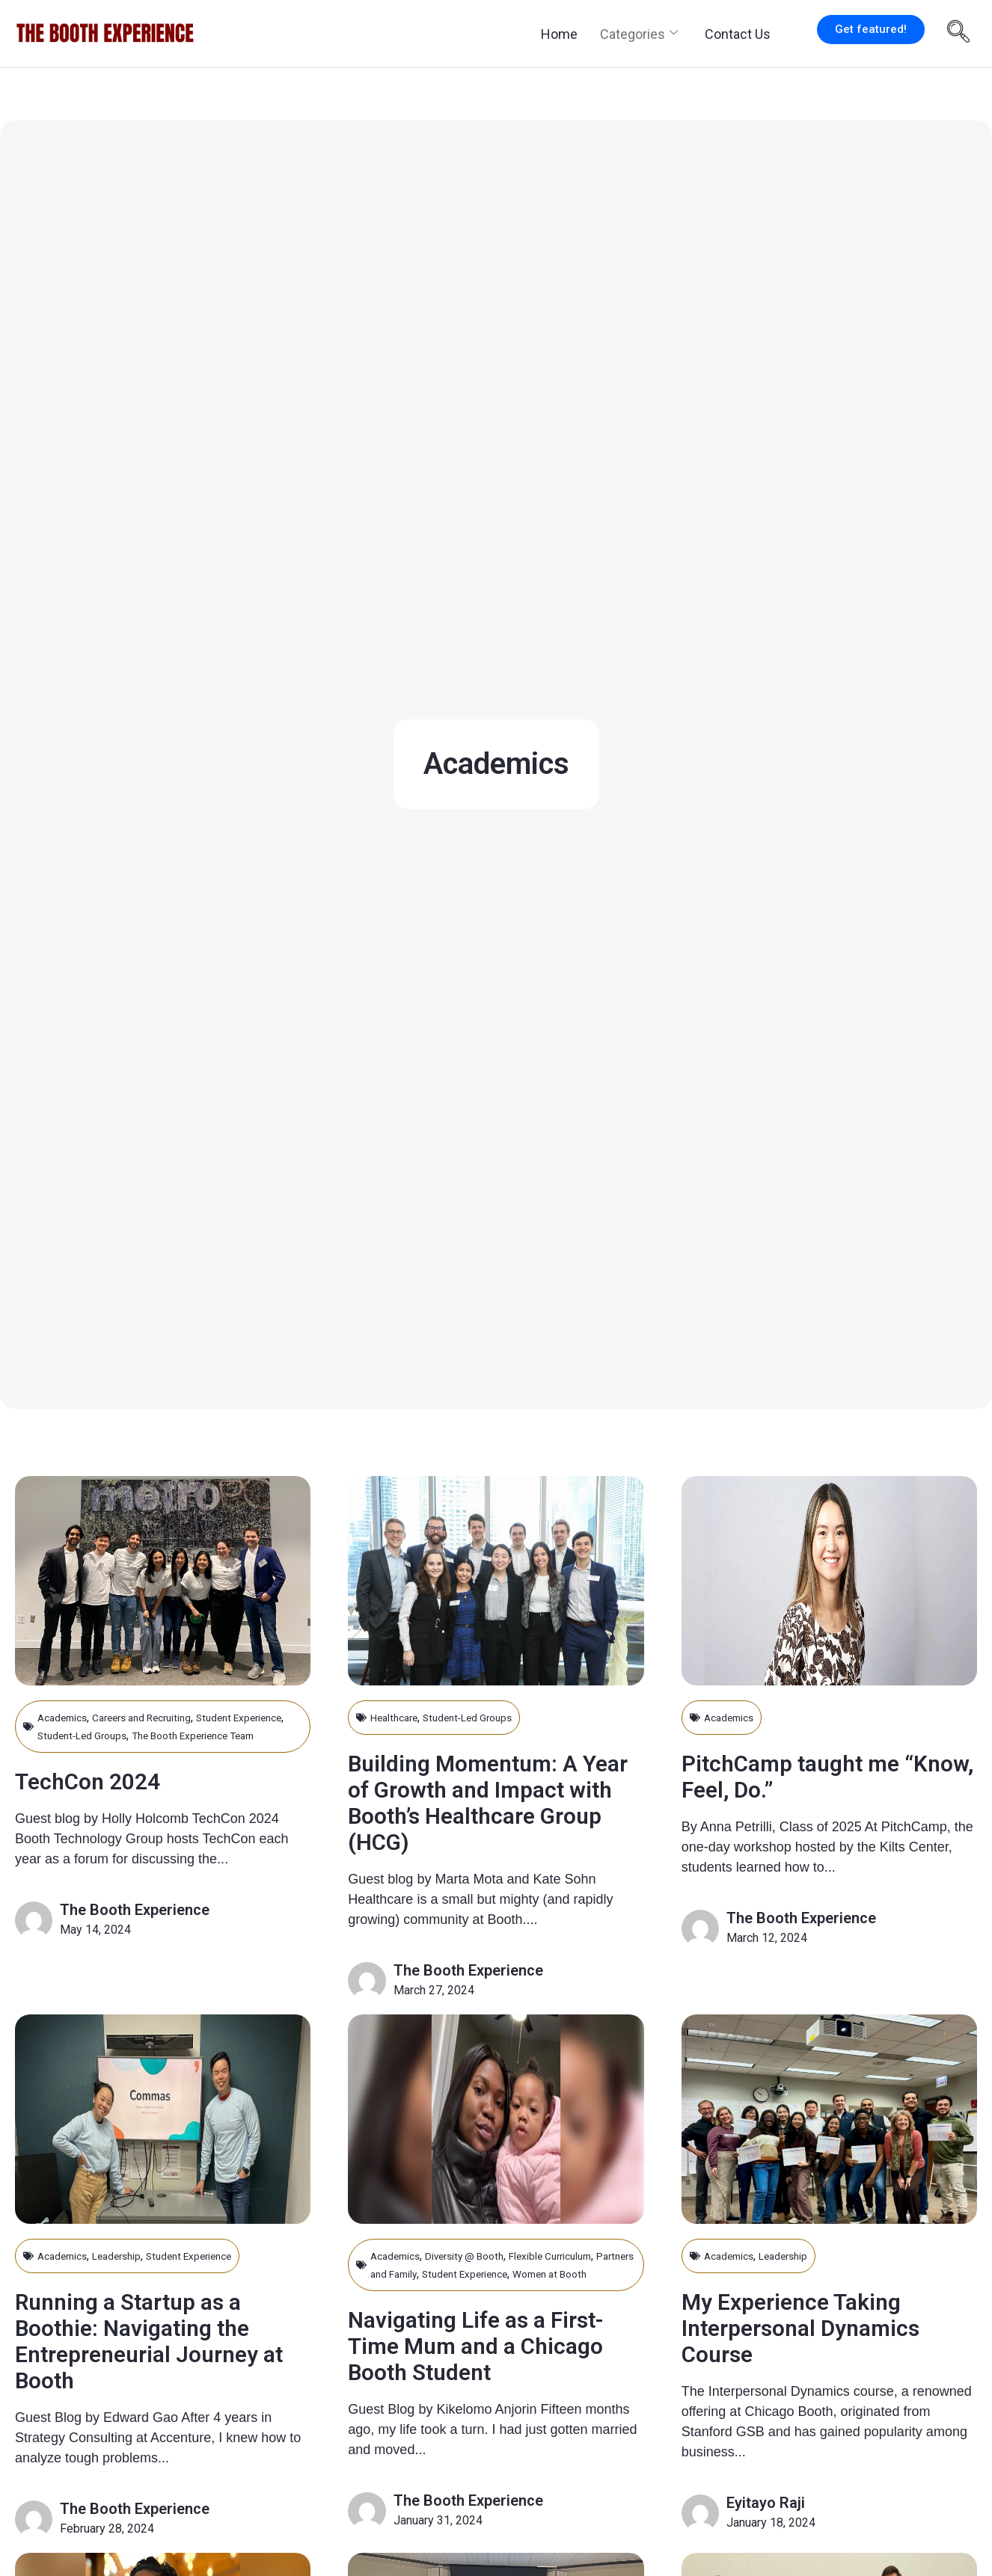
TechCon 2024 (99, 1798)
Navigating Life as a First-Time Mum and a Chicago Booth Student (484, 2389)
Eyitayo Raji (765, 2529)
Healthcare (398, 1717)
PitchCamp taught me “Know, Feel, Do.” (811, 1775)
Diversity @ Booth (481, 2282)
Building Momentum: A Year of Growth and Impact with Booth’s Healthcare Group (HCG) (491, 1802)
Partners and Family (422, 2300)
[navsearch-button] (958, 34)
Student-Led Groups (153, 1735)
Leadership (130, 2282)
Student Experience (216, 2282)
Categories (639, 34)
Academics (66, 1717)
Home (559, 34)
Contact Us (738, 34)
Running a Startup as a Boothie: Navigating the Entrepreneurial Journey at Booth (156, 2366)
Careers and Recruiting (160, 1717)
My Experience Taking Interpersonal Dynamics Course (821, 2353)
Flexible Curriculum (583, 2282)
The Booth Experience (134, 1928)
